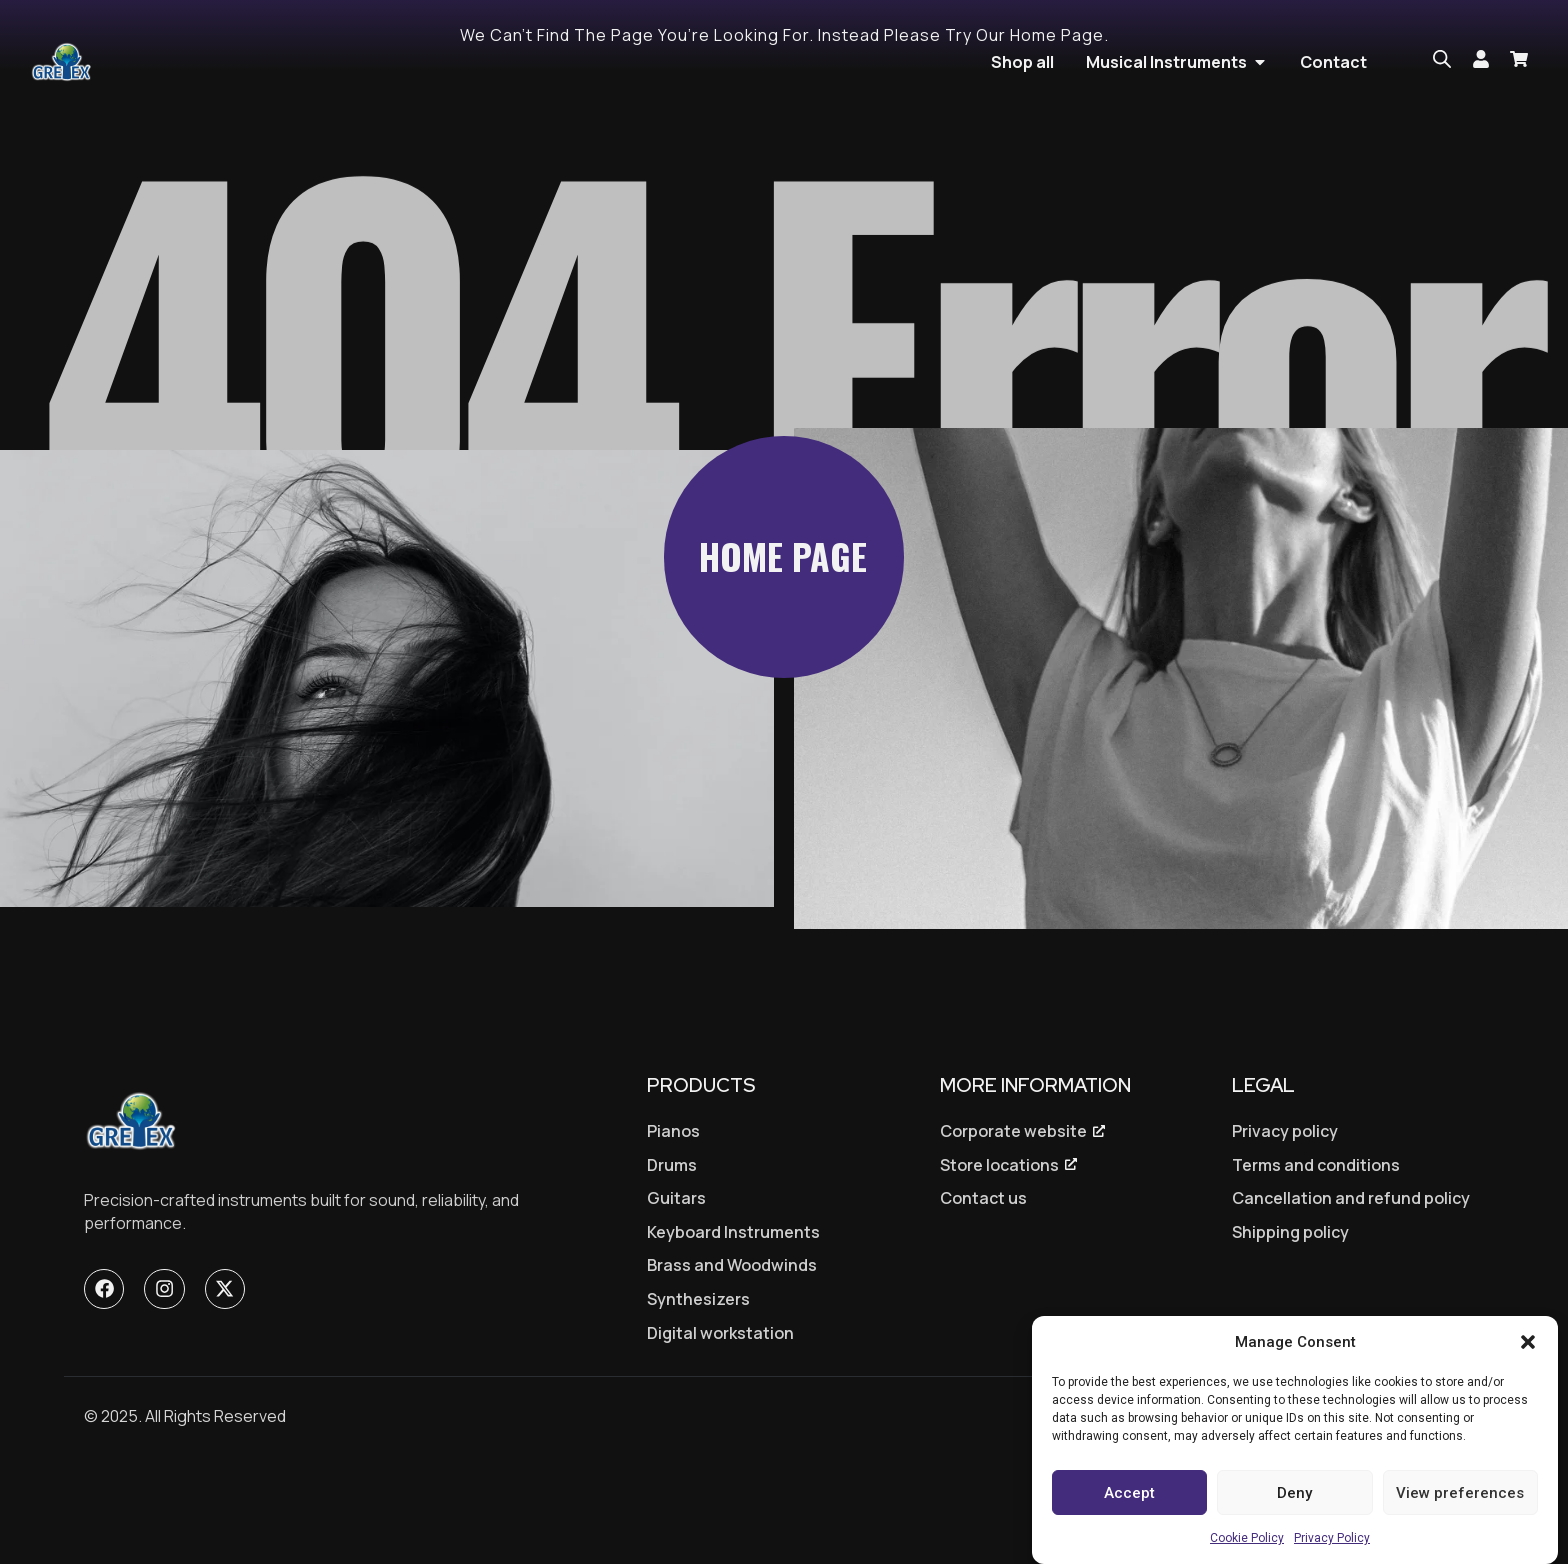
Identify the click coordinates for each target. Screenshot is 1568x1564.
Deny (1294, 1493)
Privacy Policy (1332, 1538)
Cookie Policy (1247, 1538)
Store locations (999, 1263)
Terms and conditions (1316, 1263)
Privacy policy (1285, 1229)
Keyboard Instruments (733, 1330)
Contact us (983, 1296)
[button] (1528, 1342)
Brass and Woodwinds (732, 1363)
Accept (1129, 1493)
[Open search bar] (1442, 59)
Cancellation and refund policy (1351, 1296)
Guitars (676, 1296)
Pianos (673, 1229)
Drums (672, 1263)
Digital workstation (720, 1431)
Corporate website (1013, 1229)
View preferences (1460, 1493)
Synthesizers (698, 1397)
